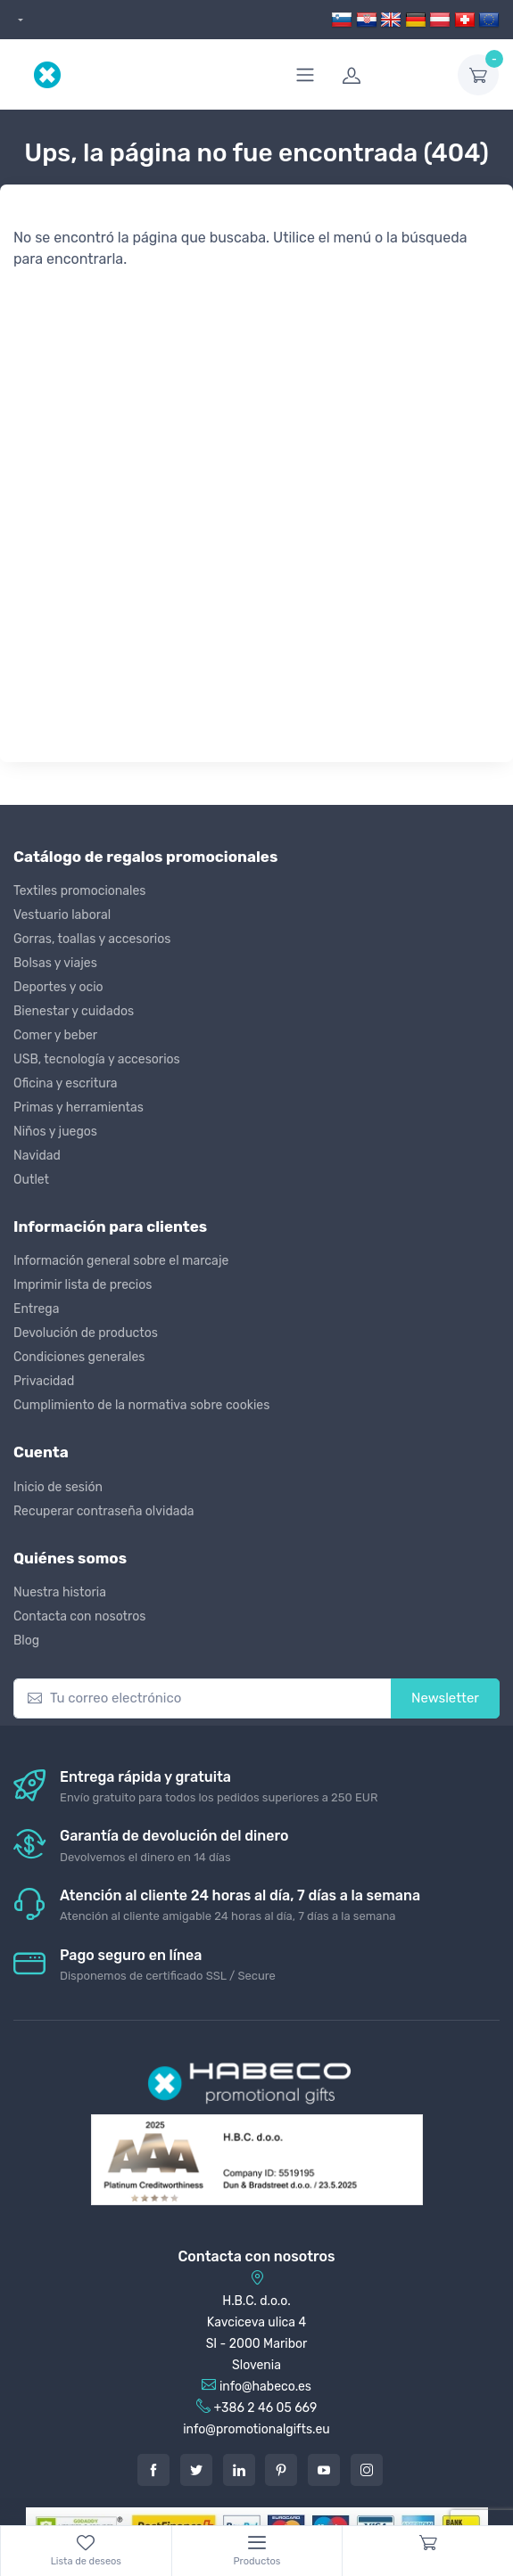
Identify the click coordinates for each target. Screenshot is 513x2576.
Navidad (37, 1155)
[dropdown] (18, 20)
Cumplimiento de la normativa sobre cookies (141, 1405)
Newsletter (445, 1698)
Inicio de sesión (58, 1487)
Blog (26, 1640)
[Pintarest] (281, 2470)
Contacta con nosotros (79, 1616)
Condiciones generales (79, 1357)
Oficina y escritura (65, 1083)
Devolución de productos (85, 1333)
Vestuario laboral (62, 915)
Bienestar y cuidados (73, 1011)
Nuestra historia (59, 1592)
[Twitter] (196, 2470)
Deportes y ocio (58, 987)
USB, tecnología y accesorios (96, 1059)
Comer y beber (55, 1035)
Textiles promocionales (79, 890)
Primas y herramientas (78, 1107)
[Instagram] (367, 2470)
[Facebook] (153, 2470)
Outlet (31, 1179)
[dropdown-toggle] (478, 74)
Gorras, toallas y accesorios (91, 939)
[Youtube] (324, 2470)
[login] (389, 74)
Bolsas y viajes (55, 963)
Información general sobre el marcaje (120, 1260)
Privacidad (43, 1381)
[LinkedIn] (239, 2470)
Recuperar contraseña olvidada (103, 1511)
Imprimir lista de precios (82, 1284)
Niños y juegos (55, 1131)
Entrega (36, 1309)
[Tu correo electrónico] (202, 1698)
